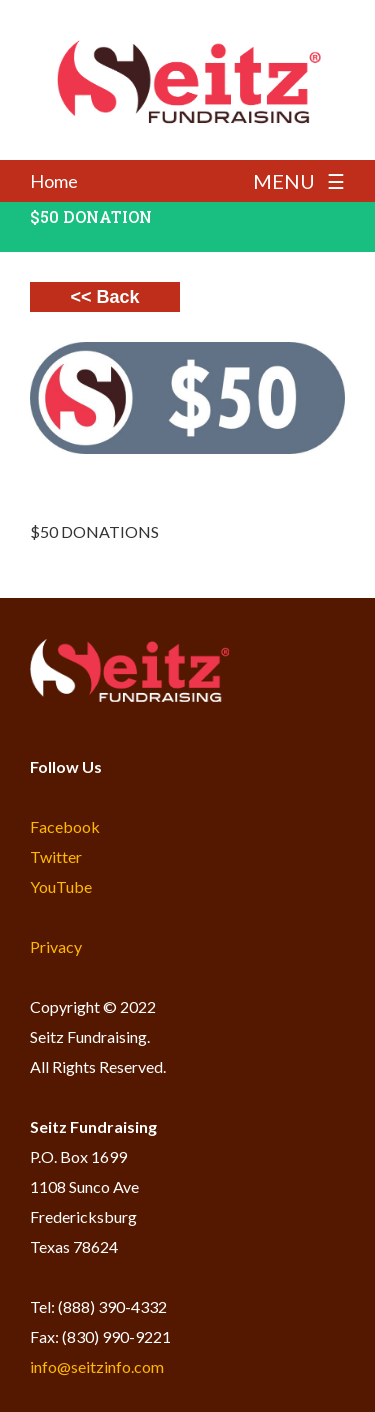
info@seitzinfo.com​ (97, 1366)
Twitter (56, 856)
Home (54, 181)
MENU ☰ (299, 181)
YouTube (61, 886)
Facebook (65, 826)
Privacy (56, 946)
